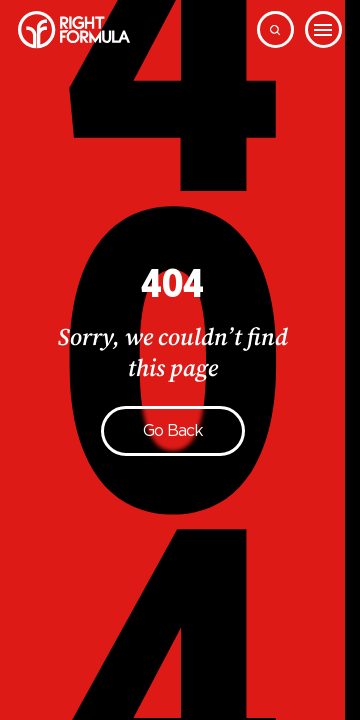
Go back (173, 430)
